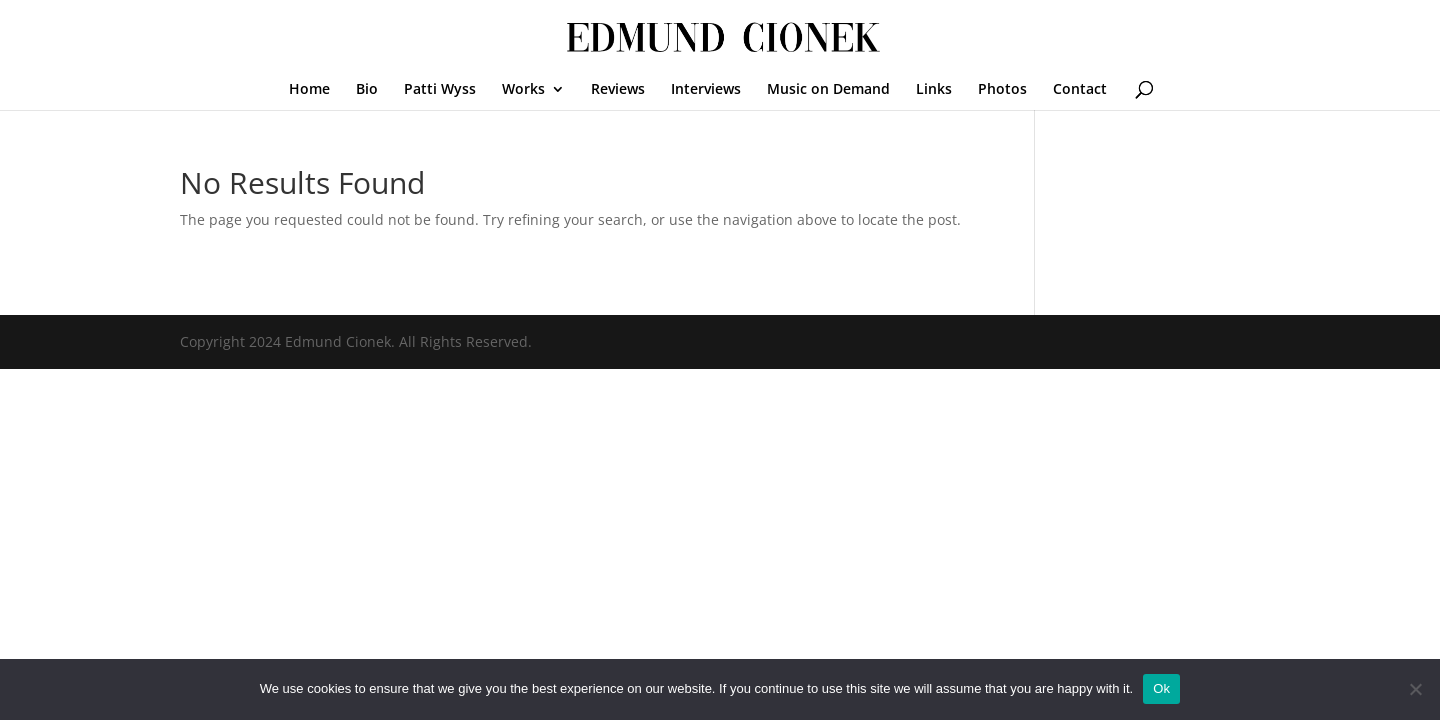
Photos (1002, 90)
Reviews (618, 90)
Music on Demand (828, 90)
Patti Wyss (440, 90)
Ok (1161, 688)
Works (523, 90)
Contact (1080, 90)
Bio (367, 90)
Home (309, 90)
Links (934, 90)
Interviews (706, 90)
